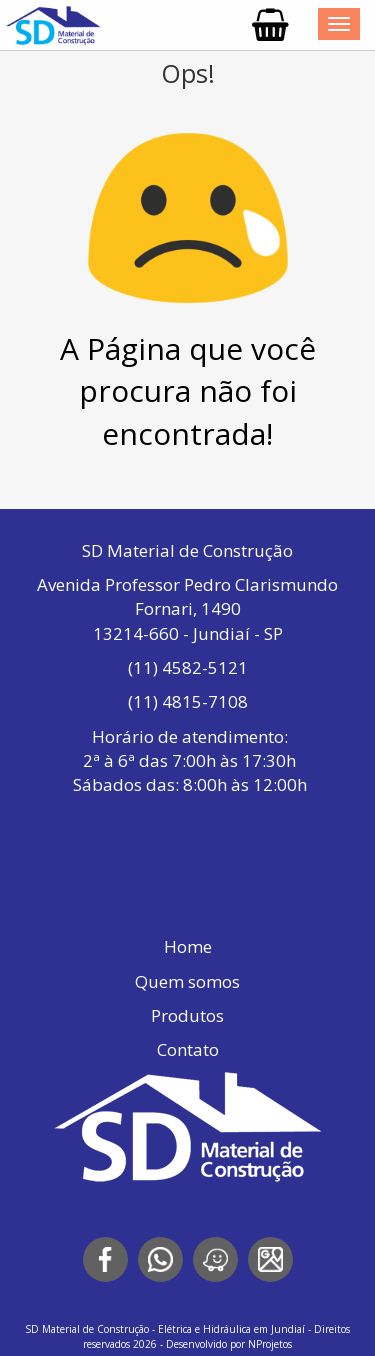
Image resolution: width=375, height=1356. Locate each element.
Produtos (187, 1015)
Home (188, 946)
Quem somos (187, 981)
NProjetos (270, 1344)
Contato (188, 1049)
